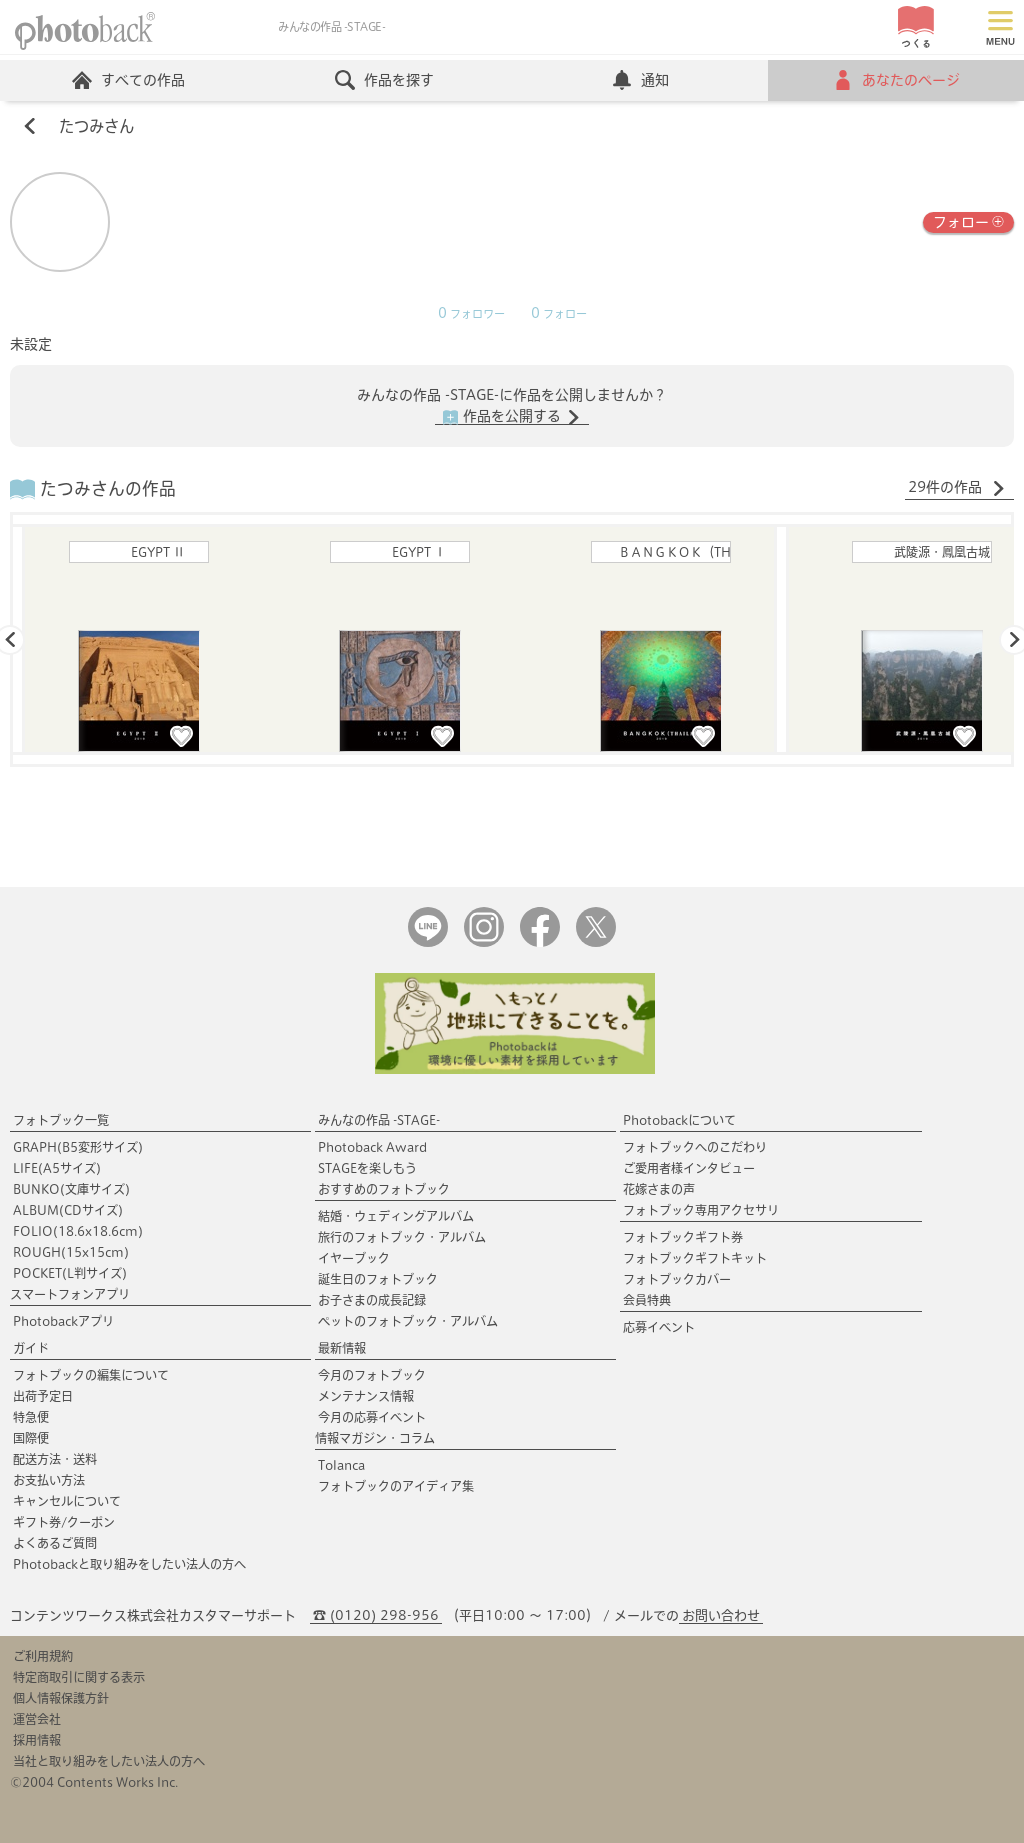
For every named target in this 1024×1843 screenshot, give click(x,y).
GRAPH (78, 1147)
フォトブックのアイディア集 (396, 1486)
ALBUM (68, 1210)
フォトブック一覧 (61, 1120)
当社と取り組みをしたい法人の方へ (109, 1761)
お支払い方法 (49, 1480)
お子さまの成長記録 (372, 1300)
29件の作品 (957, 488)
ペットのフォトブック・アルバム (408, 1321)
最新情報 (342, 1348)
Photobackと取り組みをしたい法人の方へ (129, 1564)
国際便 (31, 1438)
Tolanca (341, 1465)
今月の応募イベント (372, 1417)
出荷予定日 (43, 1396)
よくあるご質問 (55, 1543)
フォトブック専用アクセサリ (701, 1210)
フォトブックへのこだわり (695, 1147)
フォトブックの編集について (91, 1375)
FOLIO (78, 1231)
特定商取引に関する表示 (79, 1677)
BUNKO (71, 1189)
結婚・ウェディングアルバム (396, 1216)
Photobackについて (679, 1120)
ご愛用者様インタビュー (689, 1168)
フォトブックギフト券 (683, 1237)
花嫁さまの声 (659, 1189)
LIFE (57, 1168)
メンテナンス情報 (366, 1396)
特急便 (31, 1417)
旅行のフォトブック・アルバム (402, 1237)
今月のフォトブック (372, 1375)
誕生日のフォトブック (378, 1279)
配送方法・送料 (55, 1459)
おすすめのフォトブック (384, 1189)
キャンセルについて (67, 1501)
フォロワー (471, 314)
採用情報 (37, 1740)
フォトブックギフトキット (695, 1258)
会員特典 (647, 1300)
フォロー (968, 220)
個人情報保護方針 (61, 1698)
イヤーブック (354, 1258)
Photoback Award (372, 1147)
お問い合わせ (721, 1615)
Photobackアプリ (63, 1321)
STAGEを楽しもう (367, 1168)
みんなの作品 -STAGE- (379, 1120)
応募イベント (659, 1327)
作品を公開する (512, 417)
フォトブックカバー (677, 1279)
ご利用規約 (43, 1656)
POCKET (70, 1273)
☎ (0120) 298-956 (376, 1615)
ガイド (31, 1348)
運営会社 (37, 1719)
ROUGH (71, 1252)
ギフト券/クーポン (64, 1522)
